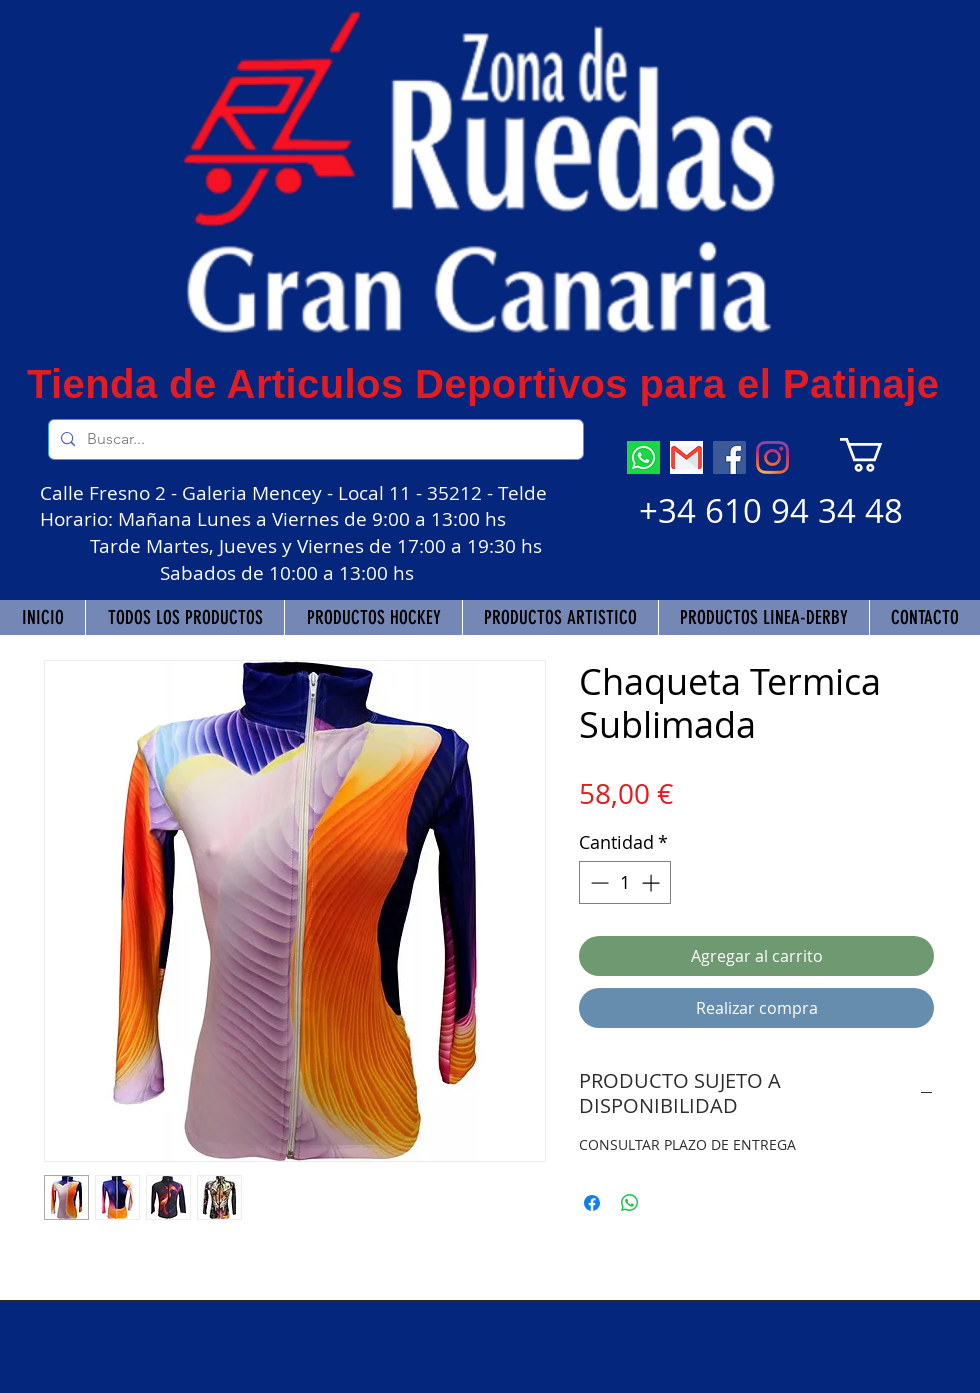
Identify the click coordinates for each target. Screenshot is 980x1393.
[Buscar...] (314, 439)
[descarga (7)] (643, 457)
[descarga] (686, 457)
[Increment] (652, 882)
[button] (881, 455)
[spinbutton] (625, 882)
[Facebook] (729, 457)
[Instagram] (772, 457)
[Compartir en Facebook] (592, 1203)
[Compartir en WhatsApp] (630, 1203)
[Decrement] (597, 882)
